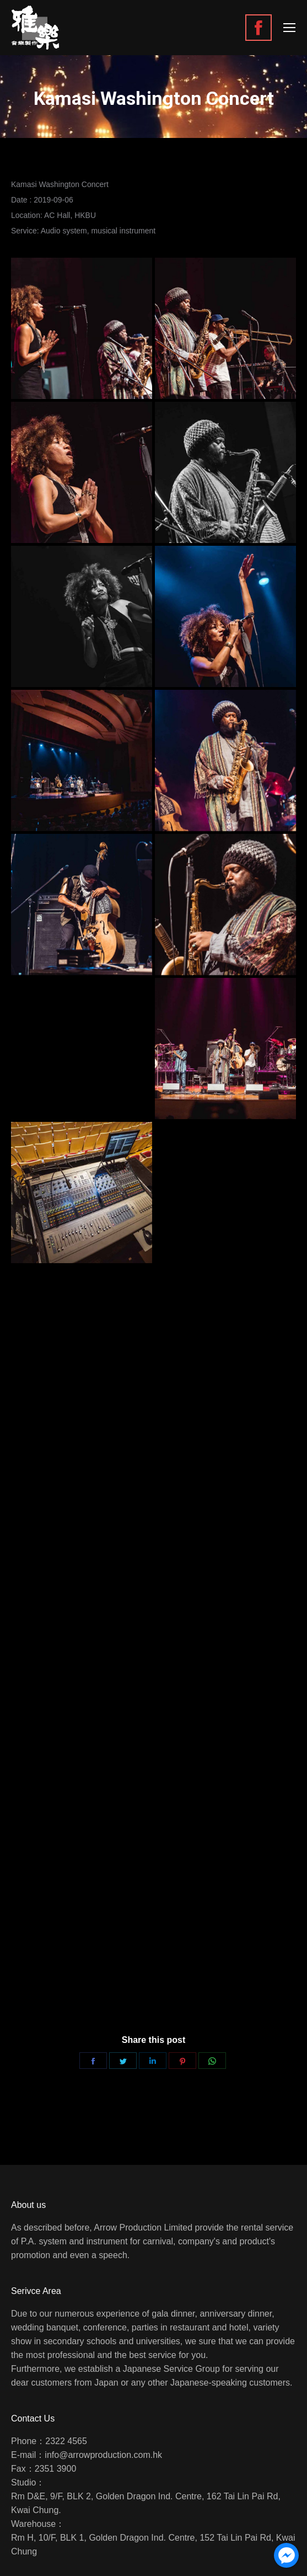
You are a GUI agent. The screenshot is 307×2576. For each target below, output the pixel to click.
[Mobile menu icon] (289, 27)
